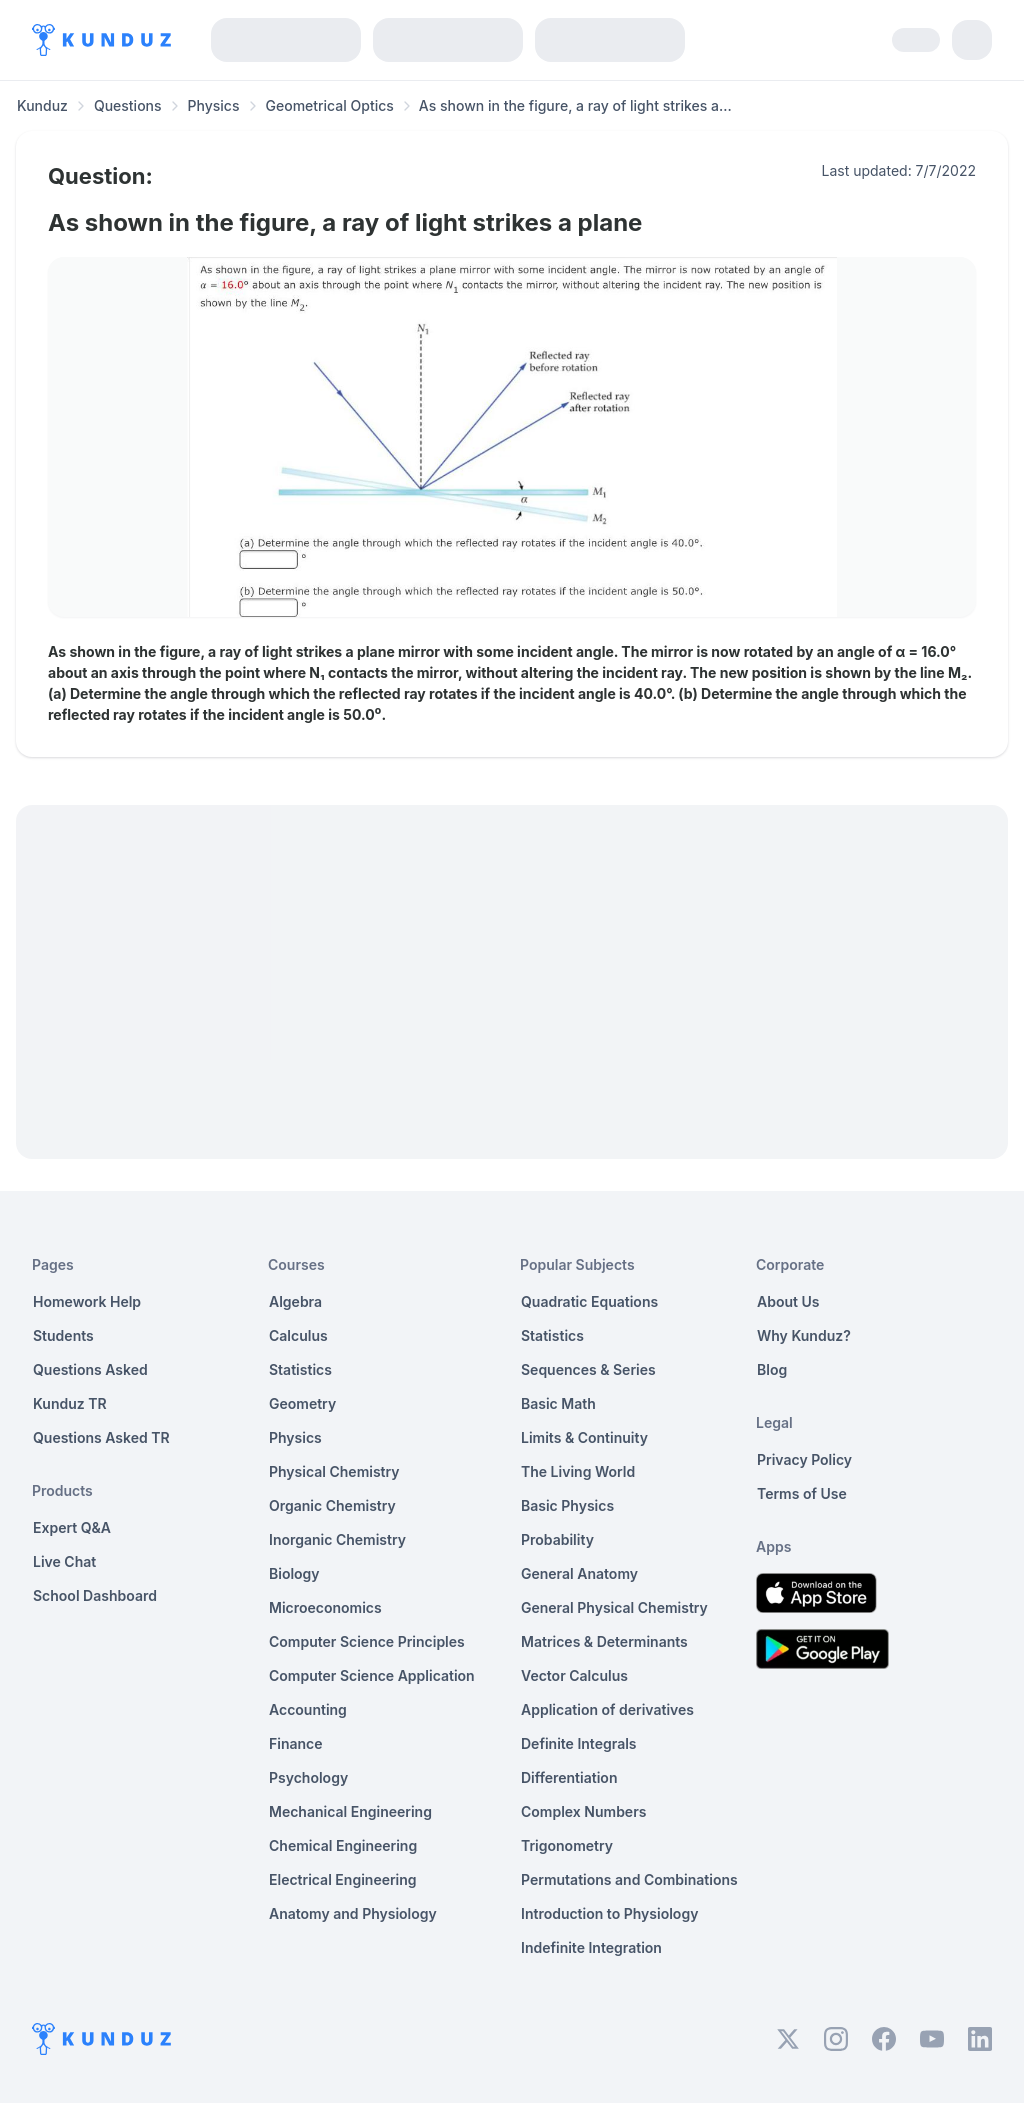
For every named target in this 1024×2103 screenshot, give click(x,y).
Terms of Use (802, 1493)
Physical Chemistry (334, 1471)
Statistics (300, 1369)
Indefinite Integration (591, 1947)
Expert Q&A (72, 1527)
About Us (788, 1301)
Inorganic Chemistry (337, 1539)
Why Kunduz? (804, 1335)
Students (63, 1335)
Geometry (302, 1403)
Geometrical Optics (330, 105)
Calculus (298, 1335)
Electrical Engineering (343, 1879)
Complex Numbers (583, 1811)
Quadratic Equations (589, 1301)
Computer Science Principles (367, 1641)
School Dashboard (95, 1595)
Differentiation (569, 1777)
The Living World (578, 1471)
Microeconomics (325, 1607)
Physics (214, 105)
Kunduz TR (70, 1403)
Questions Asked (90, 1369)
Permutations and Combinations (629, 1879)
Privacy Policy (804, 1459)
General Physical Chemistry (614, 1607)
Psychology (308, 1777)
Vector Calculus (574, 1675)
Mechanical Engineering (350, 1811)
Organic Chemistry (332, 1505)
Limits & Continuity (584, 1437)
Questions (128, 105)
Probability (557, 1539)
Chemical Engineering (343, 1845)
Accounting (308, 1709)
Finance (296, 1743)
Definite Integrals (579, 1743)
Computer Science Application (372, 1675)
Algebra (295, 1301)
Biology (294, 1573)
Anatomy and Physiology (353, 1913)
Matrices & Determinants (604, 1641)
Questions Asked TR (101, 1437)
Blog (772, 1369)
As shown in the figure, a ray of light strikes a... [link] (575, 105)
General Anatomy (579, 1573)
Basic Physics (567, 1505)
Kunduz (42, 105)
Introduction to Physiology (609, 1913)
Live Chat (64, 1561)
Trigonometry (567, 1845)
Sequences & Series (588, 1369)
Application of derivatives (607, 1709)
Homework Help (87, 1301)
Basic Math (558, 1403)
